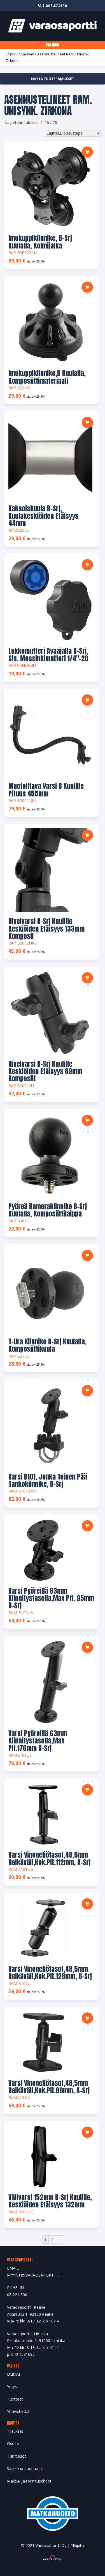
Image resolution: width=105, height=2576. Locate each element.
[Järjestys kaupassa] (73, 133)
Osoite (13, 2443)
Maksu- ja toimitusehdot (29, 2481)
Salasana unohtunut (25, 2468)
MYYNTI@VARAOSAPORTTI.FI (34, 2275)
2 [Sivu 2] (52, 2239)
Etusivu (12, 54)
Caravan (27, 54)
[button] (87, 152)
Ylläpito (77, 2545)
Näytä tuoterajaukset (52, 78)
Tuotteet (15, 2399)
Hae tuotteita (52, 5)
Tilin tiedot (16, 2456)
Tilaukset (15, 2431)
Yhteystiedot (18, 2411)
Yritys (12, 2386)
